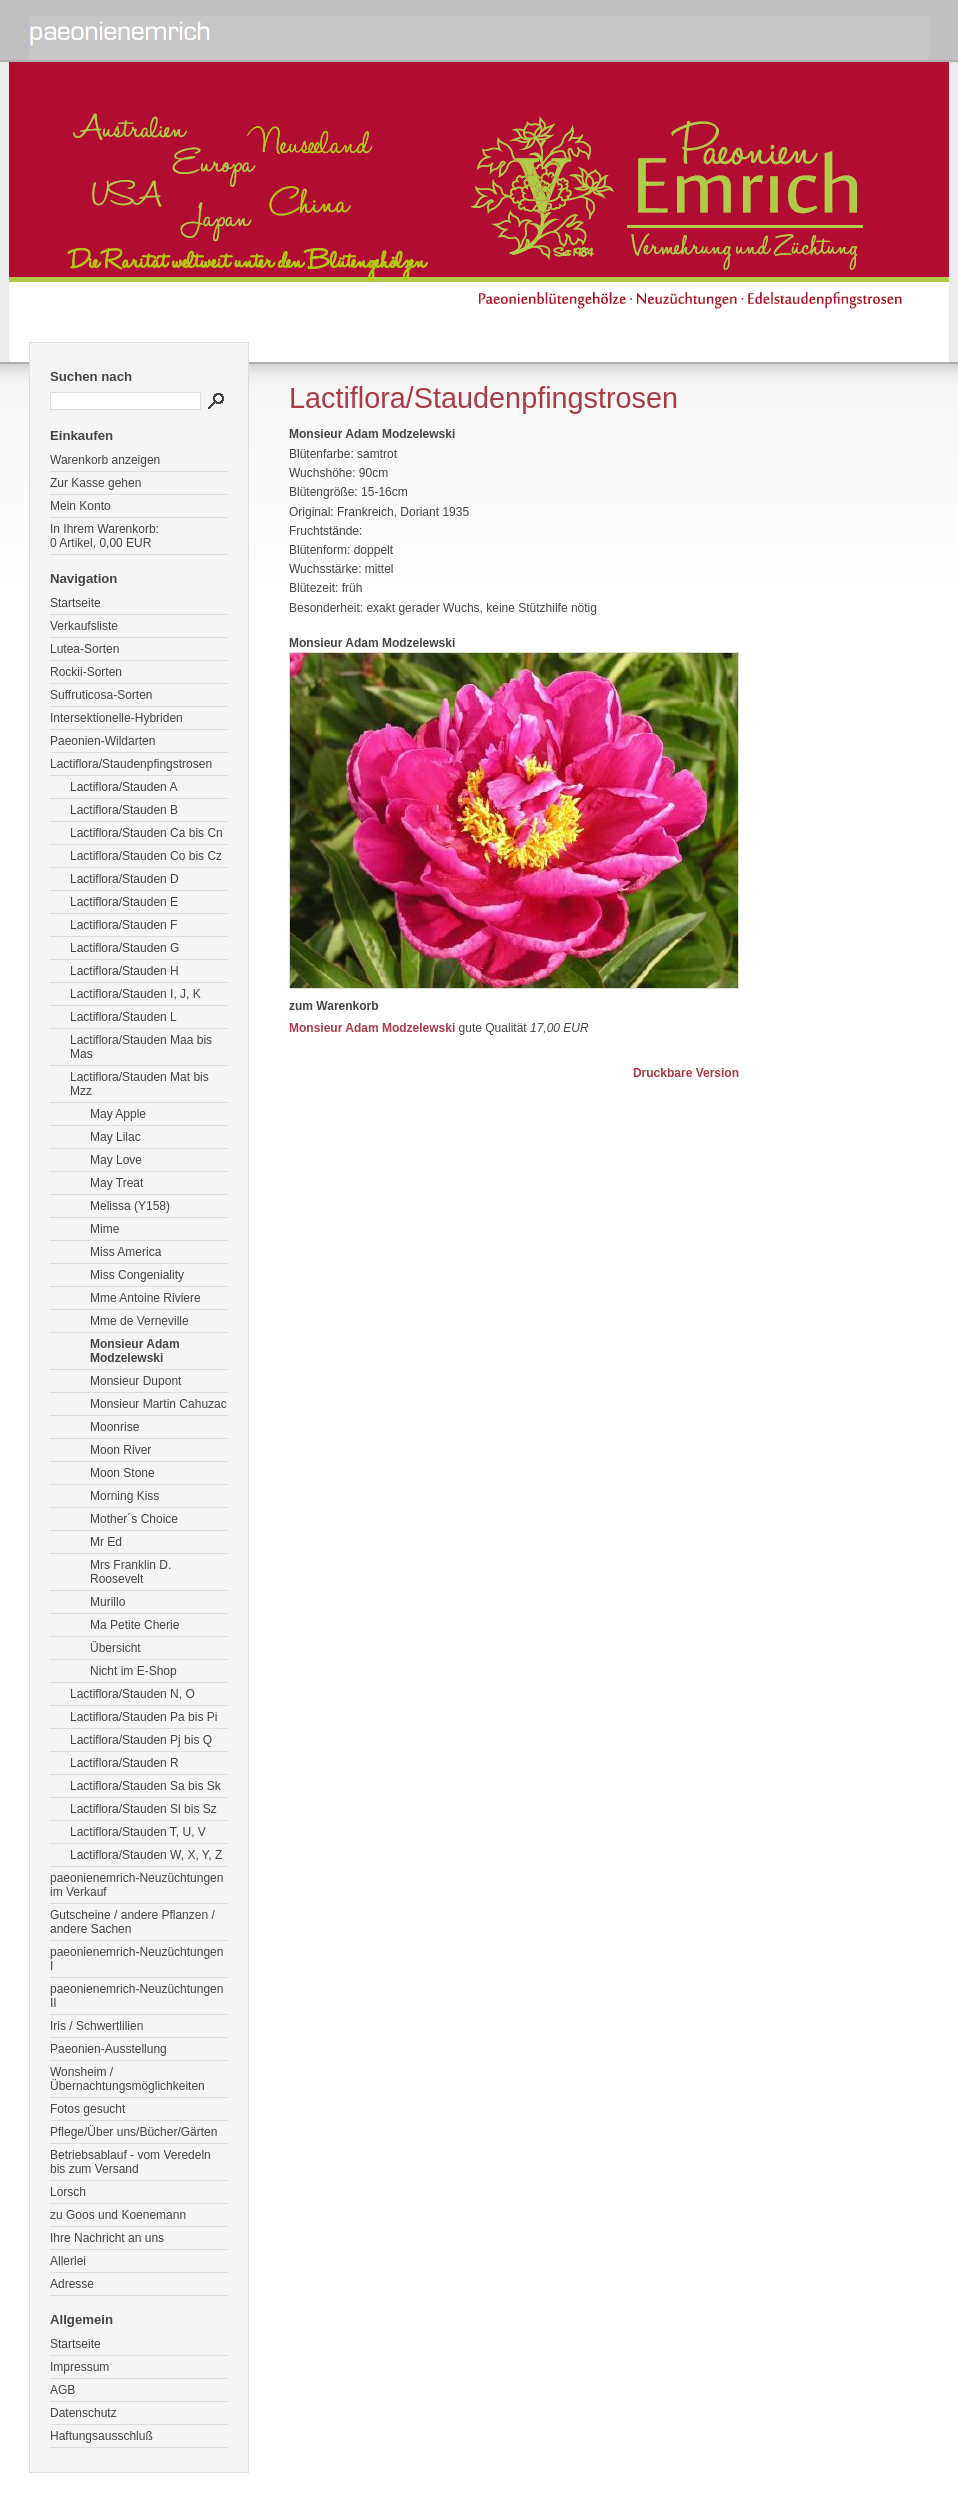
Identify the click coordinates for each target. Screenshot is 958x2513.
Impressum (79, 2367)
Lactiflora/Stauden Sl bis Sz (143, 1809)
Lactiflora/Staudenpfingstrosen (131, 764)
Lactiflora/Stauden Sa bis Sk (145, 1786)
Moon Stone (122, 1473)
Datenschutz (83, 2413)
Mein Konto (80, 506)
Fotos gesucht (87, 2109)
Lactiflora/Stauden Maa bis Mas (141, 1047)
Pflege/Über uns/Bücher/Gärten (133, 2132)
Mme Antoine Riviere (145, 1298)
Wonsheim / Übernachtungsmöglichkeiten (127, 2079)
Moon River (120, 1450)
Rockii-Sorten (86, 672)
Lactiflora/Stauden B (124, 810)
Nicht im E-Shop (133, 1671)
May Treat (116, 1183)
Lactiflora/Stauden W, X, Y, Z (146, 1855)
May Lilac (115, 1137)
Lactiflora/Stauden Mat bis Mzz (139, 1084)
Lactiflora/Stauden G (124, 948)
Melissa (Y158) (130, 1206)
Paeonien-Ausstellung (108, 2049)
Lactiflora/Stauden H (124, 971)
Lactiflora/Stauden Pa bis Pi (143, 1717)
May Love (116, 1160)
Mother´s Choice (134, 1519)
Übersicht (115, 1648)
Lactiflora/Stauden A (123, 787)
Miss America (125, 1252)
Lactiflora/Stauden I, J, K (135, 994)
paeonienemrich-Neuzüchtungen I (136, 1959)
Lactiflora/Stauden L (123, 1017)
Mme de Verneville (139, 1321)
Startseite (75, 603)
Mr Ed (106, 1542)
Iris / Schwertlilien (96, 2026)
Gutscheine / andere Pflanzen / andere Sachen (132, 1922)
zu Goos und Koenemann (118, 2215)
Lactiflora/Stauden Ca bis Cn (146, 833)
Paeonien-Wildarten (102, 741)
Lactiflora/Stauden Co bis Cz (146, 856)
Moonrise (114, 1427)
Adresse (72, 2284)
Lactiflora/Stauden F (123, 925)
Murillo (107, 1602)
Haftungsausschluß (101, 2436)
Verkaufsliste (84, 626)
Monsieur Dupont (135, 1381)
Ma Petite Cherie (134, 1625)
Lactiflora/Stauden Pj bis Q (141, 1740)
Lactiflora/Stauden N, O (132, 1694)
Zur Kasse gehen (95, 483)
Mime (104, 1229)
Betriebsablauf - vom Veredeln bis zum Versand (130, 2162)
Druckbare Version (686, 1073)
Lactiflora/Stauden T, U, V (138, 1832)
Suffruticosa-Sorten (101, 695)
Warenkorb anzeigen (105, 460)
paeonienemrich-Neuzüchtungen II (136, 1996)
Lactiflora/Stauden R (124, 1763)
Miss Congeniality (137, 1275)
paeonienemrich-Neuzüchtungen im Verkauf (136, 1885)
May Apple (118, 1114)
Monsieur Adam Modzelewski (135, 1351)
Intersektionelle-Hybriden (116, 718)
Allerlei (68, 2261)
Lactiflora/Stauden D (124, 879)
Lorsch (68, 2192)
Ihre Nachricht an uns (107, 2238)
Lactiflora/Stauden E (124, 902)
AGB (62, 2390)
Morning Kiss (124, 1496)
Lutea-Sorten (84, 649)
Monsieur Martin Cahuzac (158, 1404)
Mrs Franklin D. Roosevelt (130, 1572)
